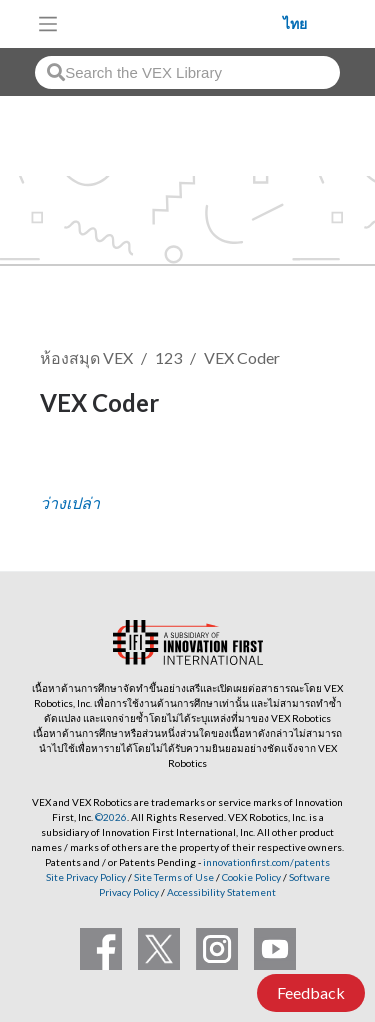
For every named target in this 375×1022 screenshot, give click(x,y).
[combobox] (187, 72)
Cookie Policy (251, 877)
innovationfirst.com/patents (266, 862)
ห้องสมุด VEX (86, 357)
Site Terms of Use (173, 877)
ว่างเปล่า (70, 502)
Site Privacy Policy (86, 877)
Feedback (311, 992)
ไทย (295, 24)
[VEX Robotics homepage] (176, 23)
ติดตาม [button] (76, 470)
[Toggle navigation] (48, 24)
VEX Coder (242, 357)
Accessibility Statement (221, 892)
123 (168, 357)
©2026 (111, 817)
